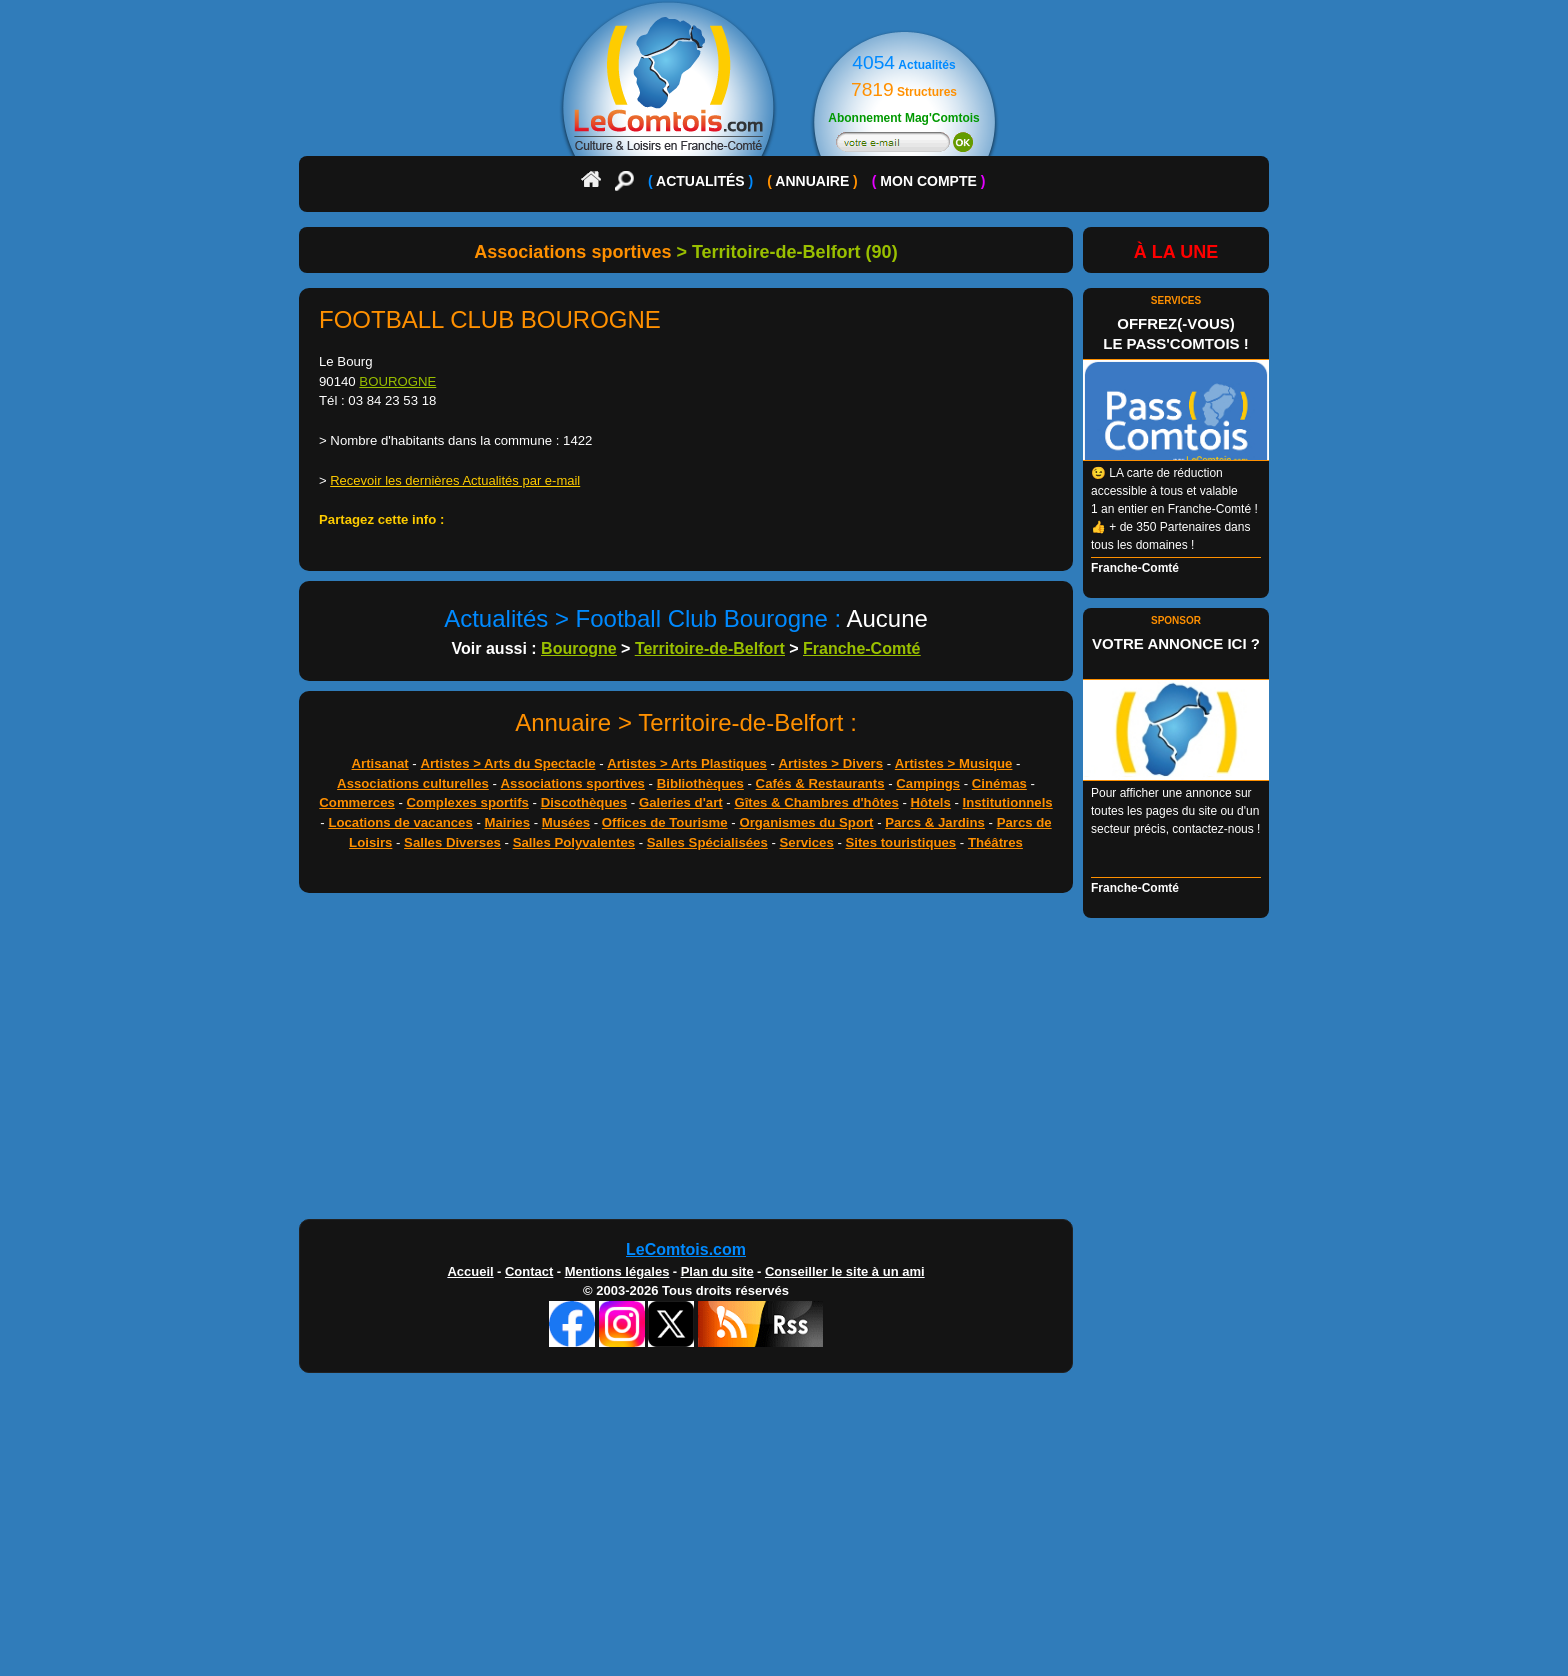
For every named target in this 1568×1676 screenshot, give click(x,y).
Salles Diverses (452, 842)
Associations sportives (573, 783)
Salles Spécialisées (707, 842)
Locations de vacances (400, 822)
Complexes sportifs (468, 802)
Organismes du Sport (806, 822)
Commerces (357, 802)
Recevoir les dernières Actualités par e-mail (455, 480)
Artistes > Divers (831, 763)
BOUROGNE (397, 381)
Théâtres (995, 842)
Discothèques (584, 802)
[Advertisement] (784, 1061)
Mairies (507, 822)
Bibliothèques (700, 783)
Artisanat (380, 763)
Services (807, 842)
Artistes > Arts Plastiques (687, 763)
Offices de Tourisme (665, 822)
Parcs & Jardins (935, 822)
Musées (566, 822)
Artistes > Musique (954, 763)
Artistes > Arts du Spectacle (507, 763)
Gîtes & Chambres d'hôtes (816, 802)
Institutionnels (1008, 802)
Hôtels (931, 802)
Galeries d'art (681, 802)
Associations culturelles (413, 783)
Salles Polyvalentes (574, 842)
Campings (928, 783)
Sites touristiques (901, 842)
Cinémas (999, 783)
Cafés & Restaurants (820, 783)
